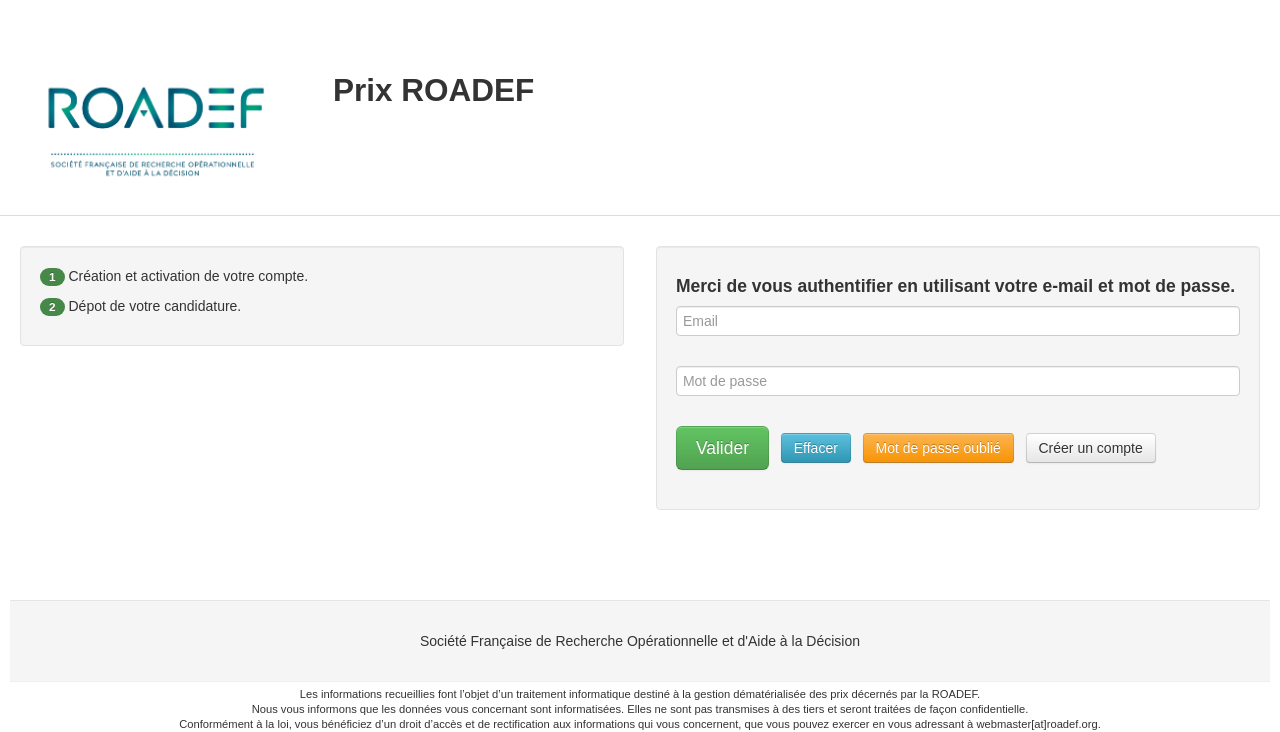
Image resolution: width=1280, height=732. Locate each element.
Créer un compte (1091, 448)
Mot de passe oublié (938, 448)
